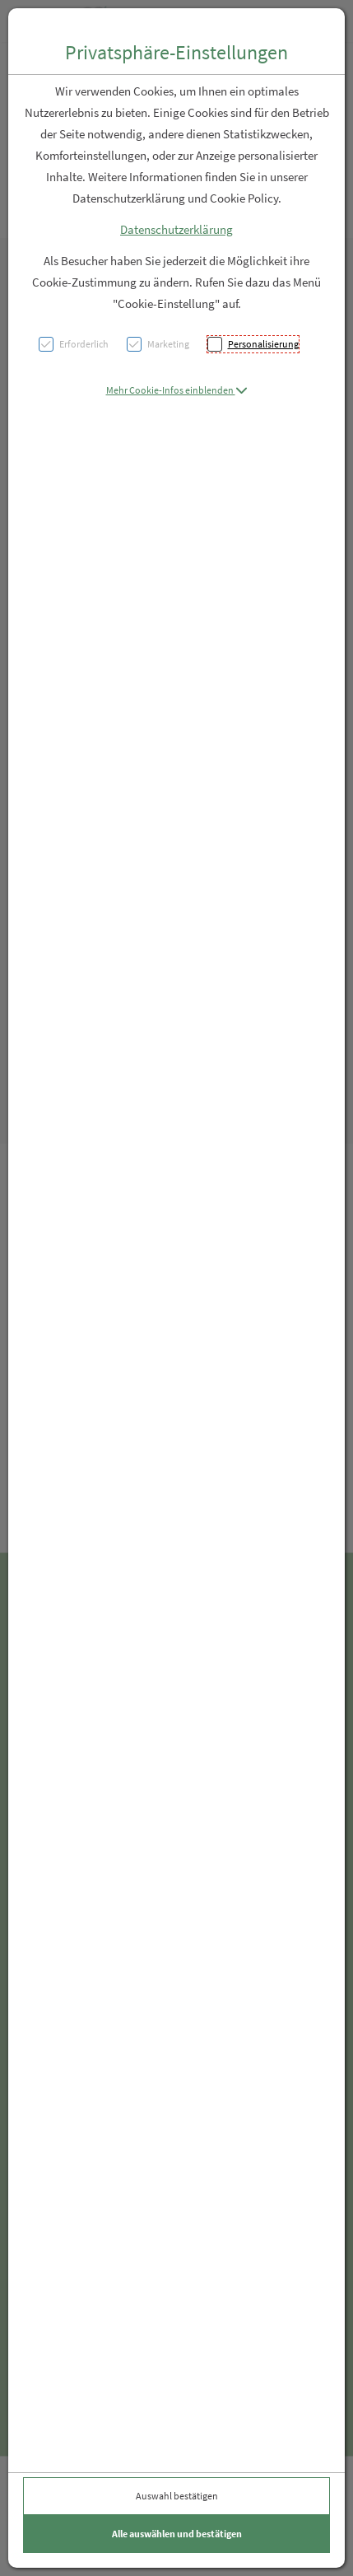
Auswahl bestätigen (177, 2496)
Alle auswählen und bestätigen (177, 2533)
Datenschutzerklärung (176, 229)
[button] (177, 390)
